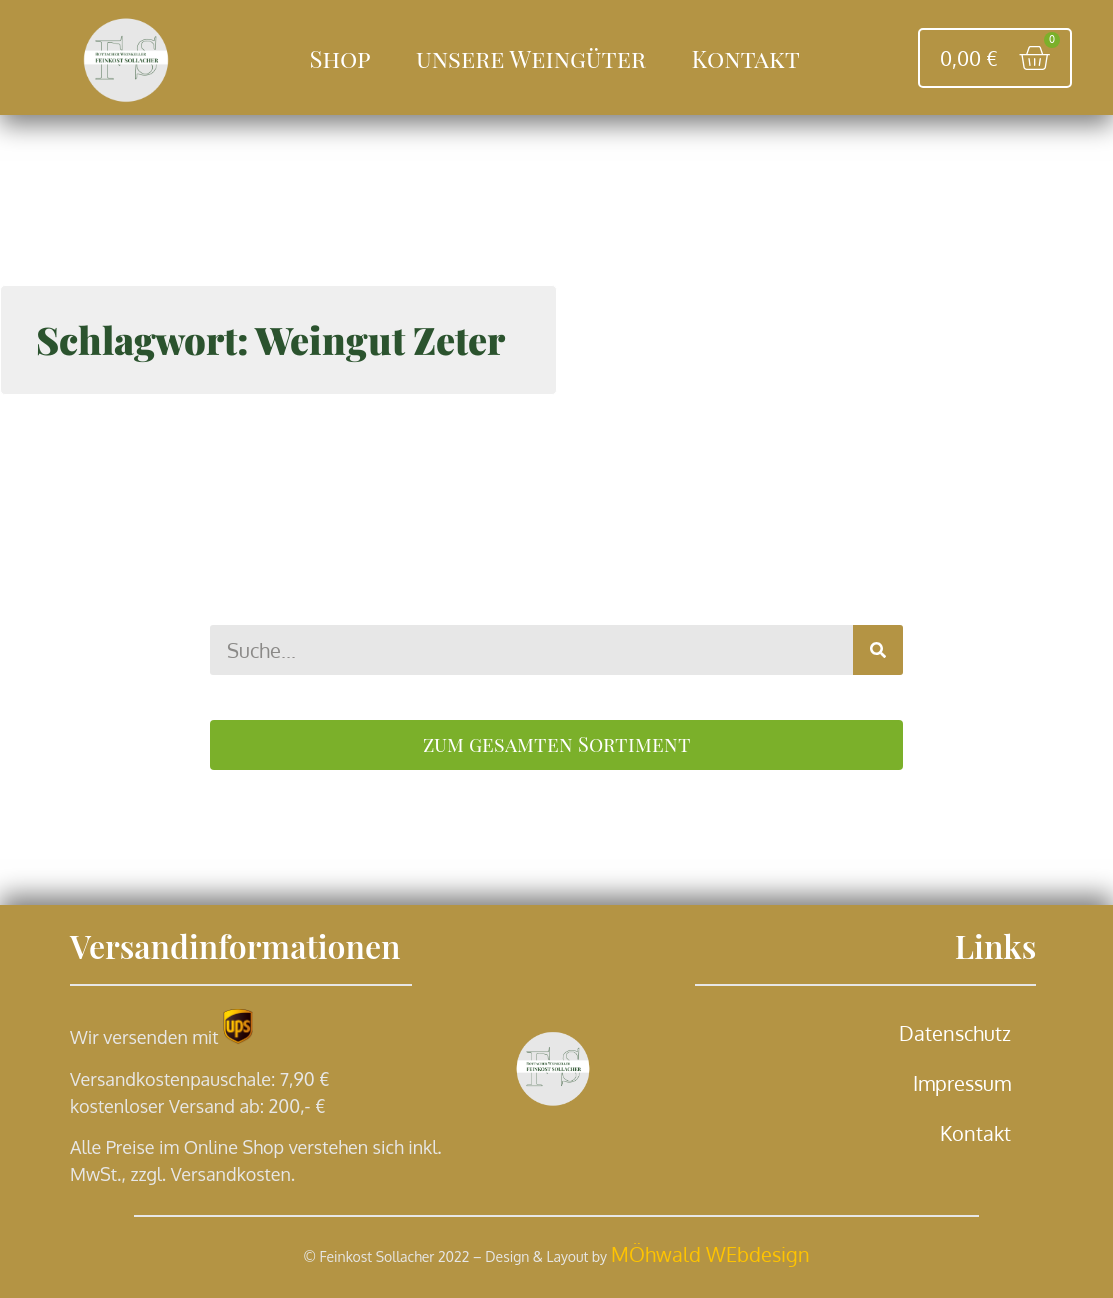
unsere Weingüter (531, 58)
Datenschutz (955, 1033)
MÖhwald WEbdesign (710, 1254)
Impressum (962, 1083)
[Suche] (878, 650)
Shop (340, 58)
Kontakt (745, 58)
